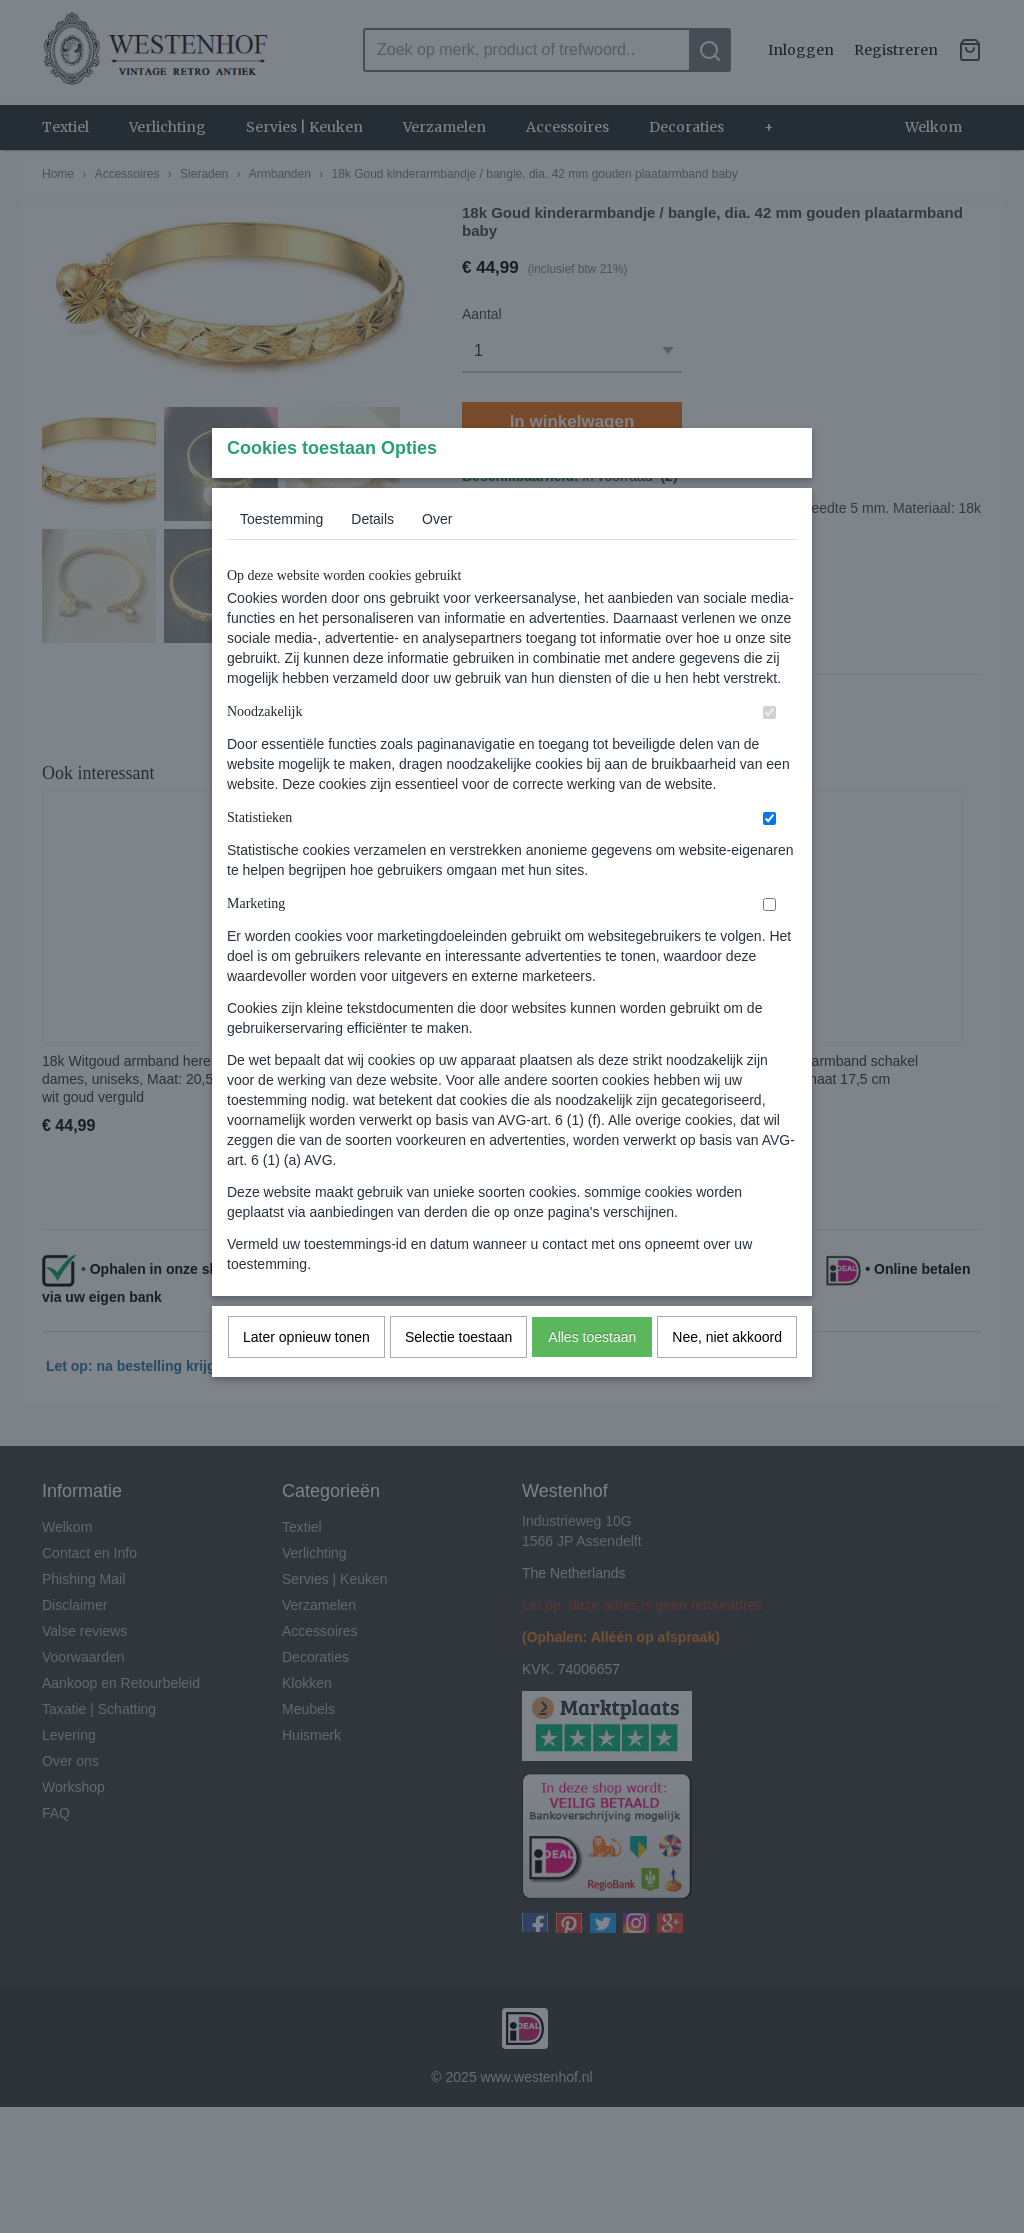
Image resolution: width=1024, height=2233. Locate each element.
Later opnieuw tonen (306, 1376)
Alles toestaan (592, 1376)
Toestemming (281, 558)
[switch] (769, 751)
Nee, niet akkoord (727, 1376)
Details (372, 558)
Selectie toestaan (458, 1376)
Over (437, 558)
